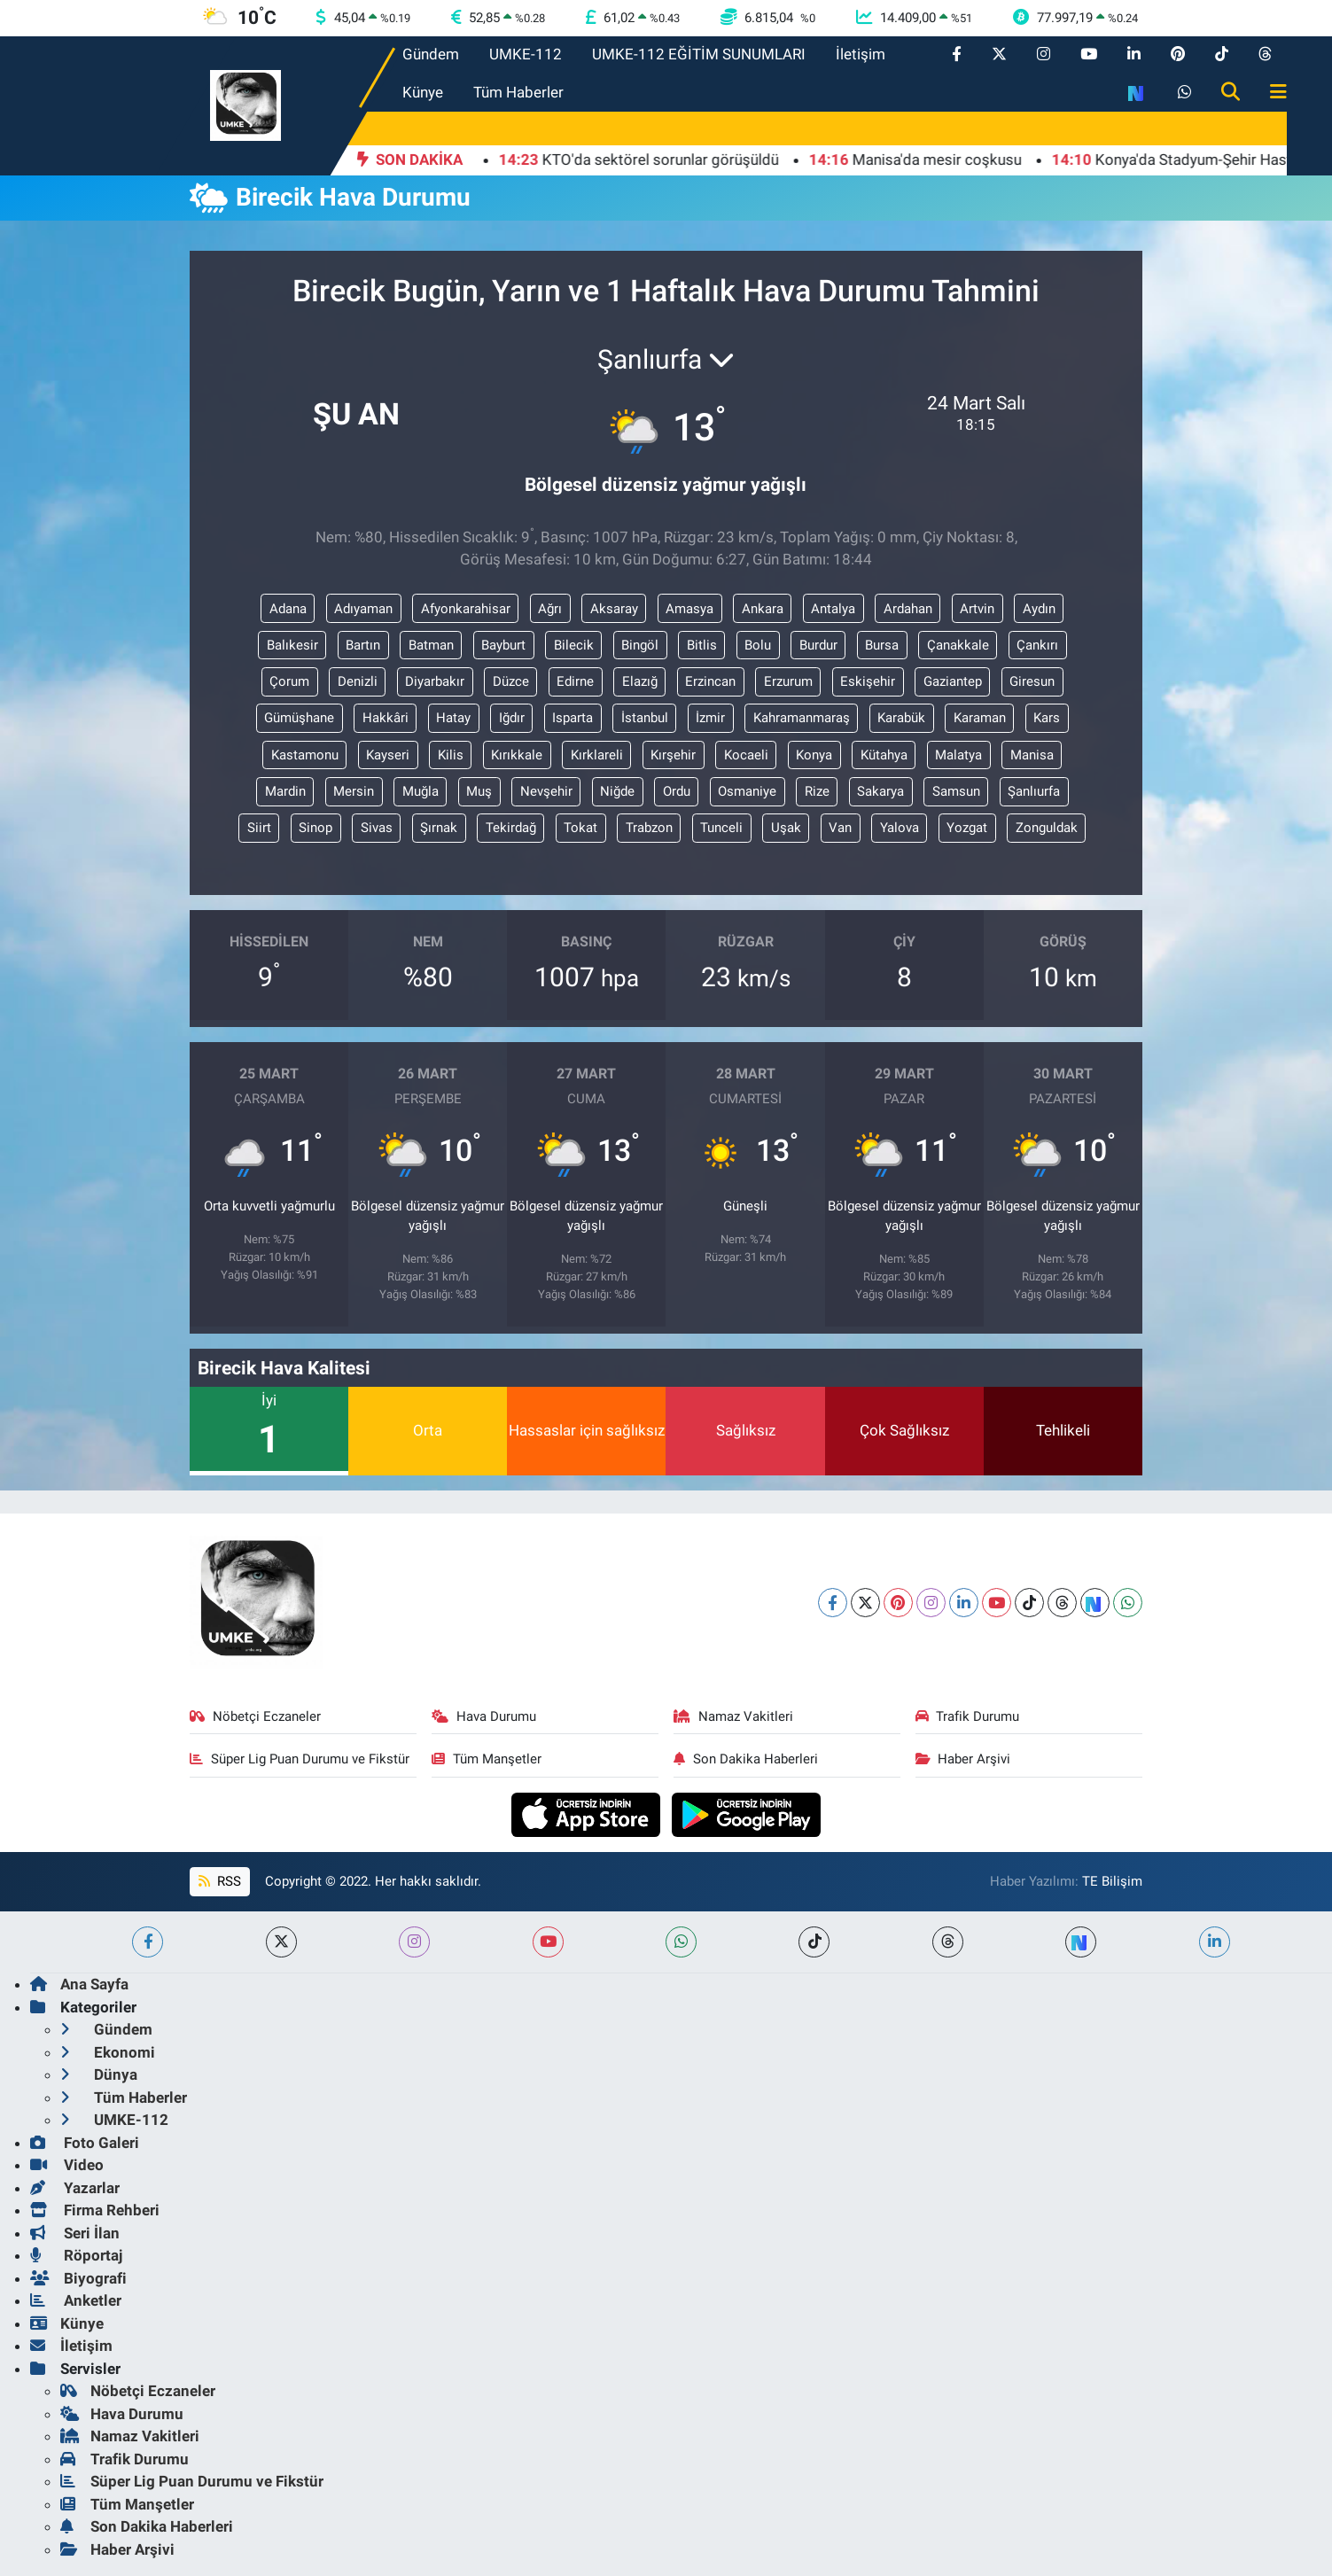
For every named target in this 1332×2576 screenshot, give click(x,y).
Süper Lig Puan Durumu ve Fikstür (299, 1759)
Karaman (980, 718)
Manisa (1032, 755)
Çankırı (1037, 645)
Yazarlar (75, 2188)
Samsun (956, 791)
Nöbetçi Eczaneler (255, 1716)
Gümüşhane (299, 718)
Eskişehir (867, 681)
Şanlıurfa (1034, 791)
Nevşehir (546, 791)
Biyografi (78, 2278)
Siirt (259, 828)
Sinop (315, 828)
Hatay (453, 718)
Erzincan (710, 681)
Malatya (958, 755)
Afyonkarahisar (465, 609)
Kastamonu (305, 755)
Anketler (75, 2300)
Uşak (786, 828)
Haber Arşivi (963, 1759)
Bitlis (702, 645)
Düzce (511, 681)
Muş (479, 791)
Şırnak (438, 828)
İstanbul (644, 718)
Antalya (833, 609)
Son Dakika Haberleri (746, 1759)
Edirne (575, 681)
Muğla (420, 791)
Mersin (353, 791)
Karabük (901, 718)
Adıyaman (363, 609)
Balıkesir (292, 645)
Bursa (882, 645)
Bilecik (574, 645)
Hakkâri (385, 718)
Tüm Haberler (518, 92)
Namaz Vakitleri (733, 1716)
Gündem (430, 54)
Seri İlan (75, 2233)
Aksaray (614, 609)
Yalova (899, 828)
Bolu (757, 645)
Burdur (818, 645)
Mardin (285, 791)
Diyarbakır (434, 681)
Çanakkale (958, 645)
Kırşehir (673, 755)
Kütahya (884, 755)
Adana (288, 609)
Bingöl (639, 645)
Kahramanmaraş (801, 718)
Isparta (572, 718)
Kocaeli (746, 755)
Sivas (377, 828)
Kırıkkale (516, 755)
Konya (814, 755)
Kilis (450, 755)
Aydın (1039, 609)
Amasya (689, 609)
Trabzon (649, 828)
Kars (1046, 718)
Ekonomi (107, 2052)
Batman (431, 645)
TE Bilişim (1112, 1881)
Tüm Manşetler (486, 1759)
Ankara (762, 609)
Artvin (977, 609)
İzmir (710, 718)
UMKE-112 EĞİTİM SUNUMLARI (699, 54)
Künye (422, 92)
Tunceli (721, 828)
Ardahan (908, 609)
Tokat (580, 828)
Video (67, 2165)
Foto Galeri (84, 2143)
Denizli (358, 681)
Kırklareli (597, 755)
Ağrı (550, 609)
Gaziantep (952, 681)
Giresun (1032, 681)
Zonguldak (1047, 828)
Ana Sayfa (79, 1984)
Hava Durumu (484, 1716)
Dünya (98, 2074)
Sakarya (880, 791)
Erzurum (788, 681)
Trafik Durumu (967, 1716)
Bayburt (503, 645)
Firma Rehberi (95, 2210)
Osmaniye (747, 791)
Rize (817, 791)
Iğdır (512, 718)
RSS (220, 1881)
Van (840, 828)
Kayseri (387, 755)
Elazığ (640, 681)
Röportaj (76, 2255)
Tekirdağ (511, 828)
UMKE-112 (525, 54)
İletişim (860, 54)
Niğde (617, 791)
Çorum (289, 681)
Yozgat (966, 828)
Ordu (676, 791)
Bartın (363, 645)
